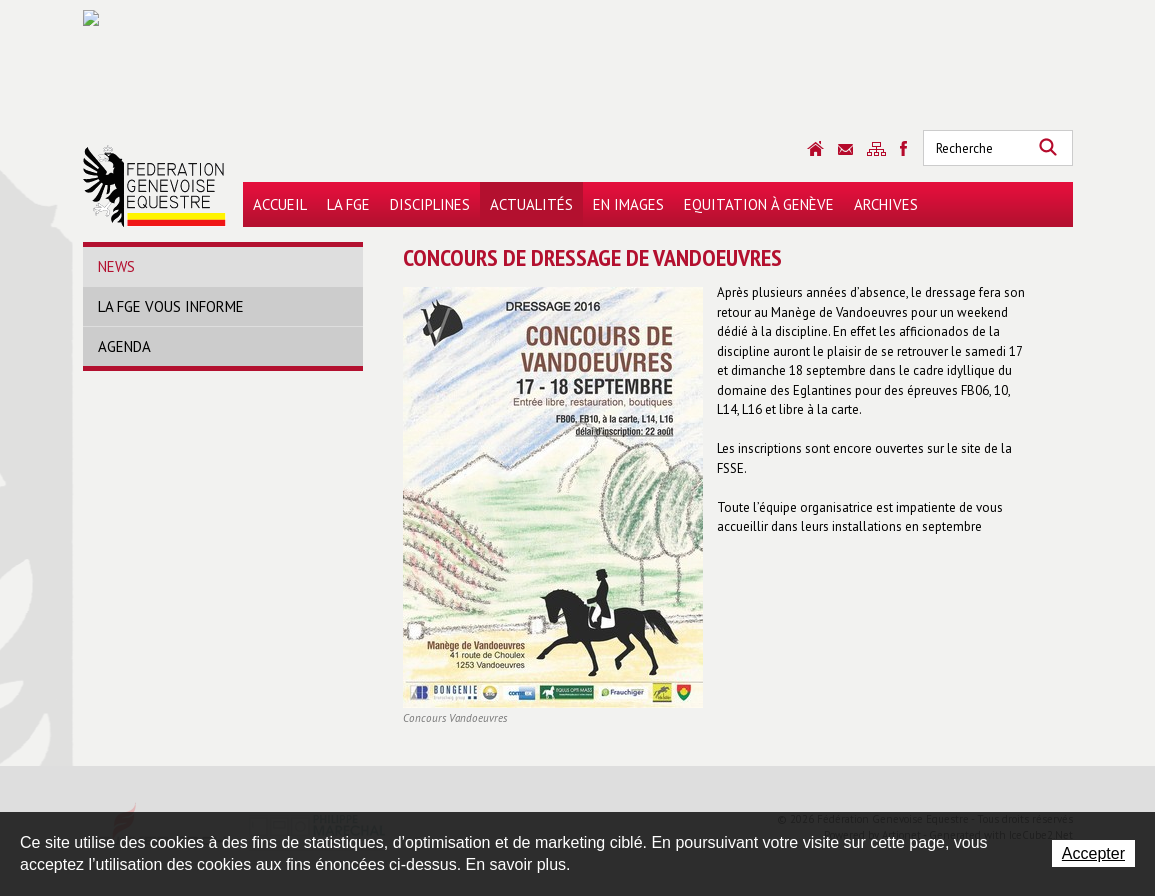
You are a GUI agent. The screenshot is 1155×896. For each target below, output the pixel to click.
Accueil (280, 204)
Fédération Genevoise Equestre (154, 186)
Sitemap (876, 149)
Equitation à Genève (759, 204)
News (116, 266)
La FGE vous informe (171, 306)
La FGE (348, 204)
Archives (886, 204)
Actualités (531, 204)
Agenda (124, 346)
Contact (845, 149)
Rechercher (1048, 148)
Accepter (1093, 853)
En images (628, 204)
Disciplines (430, 204)
